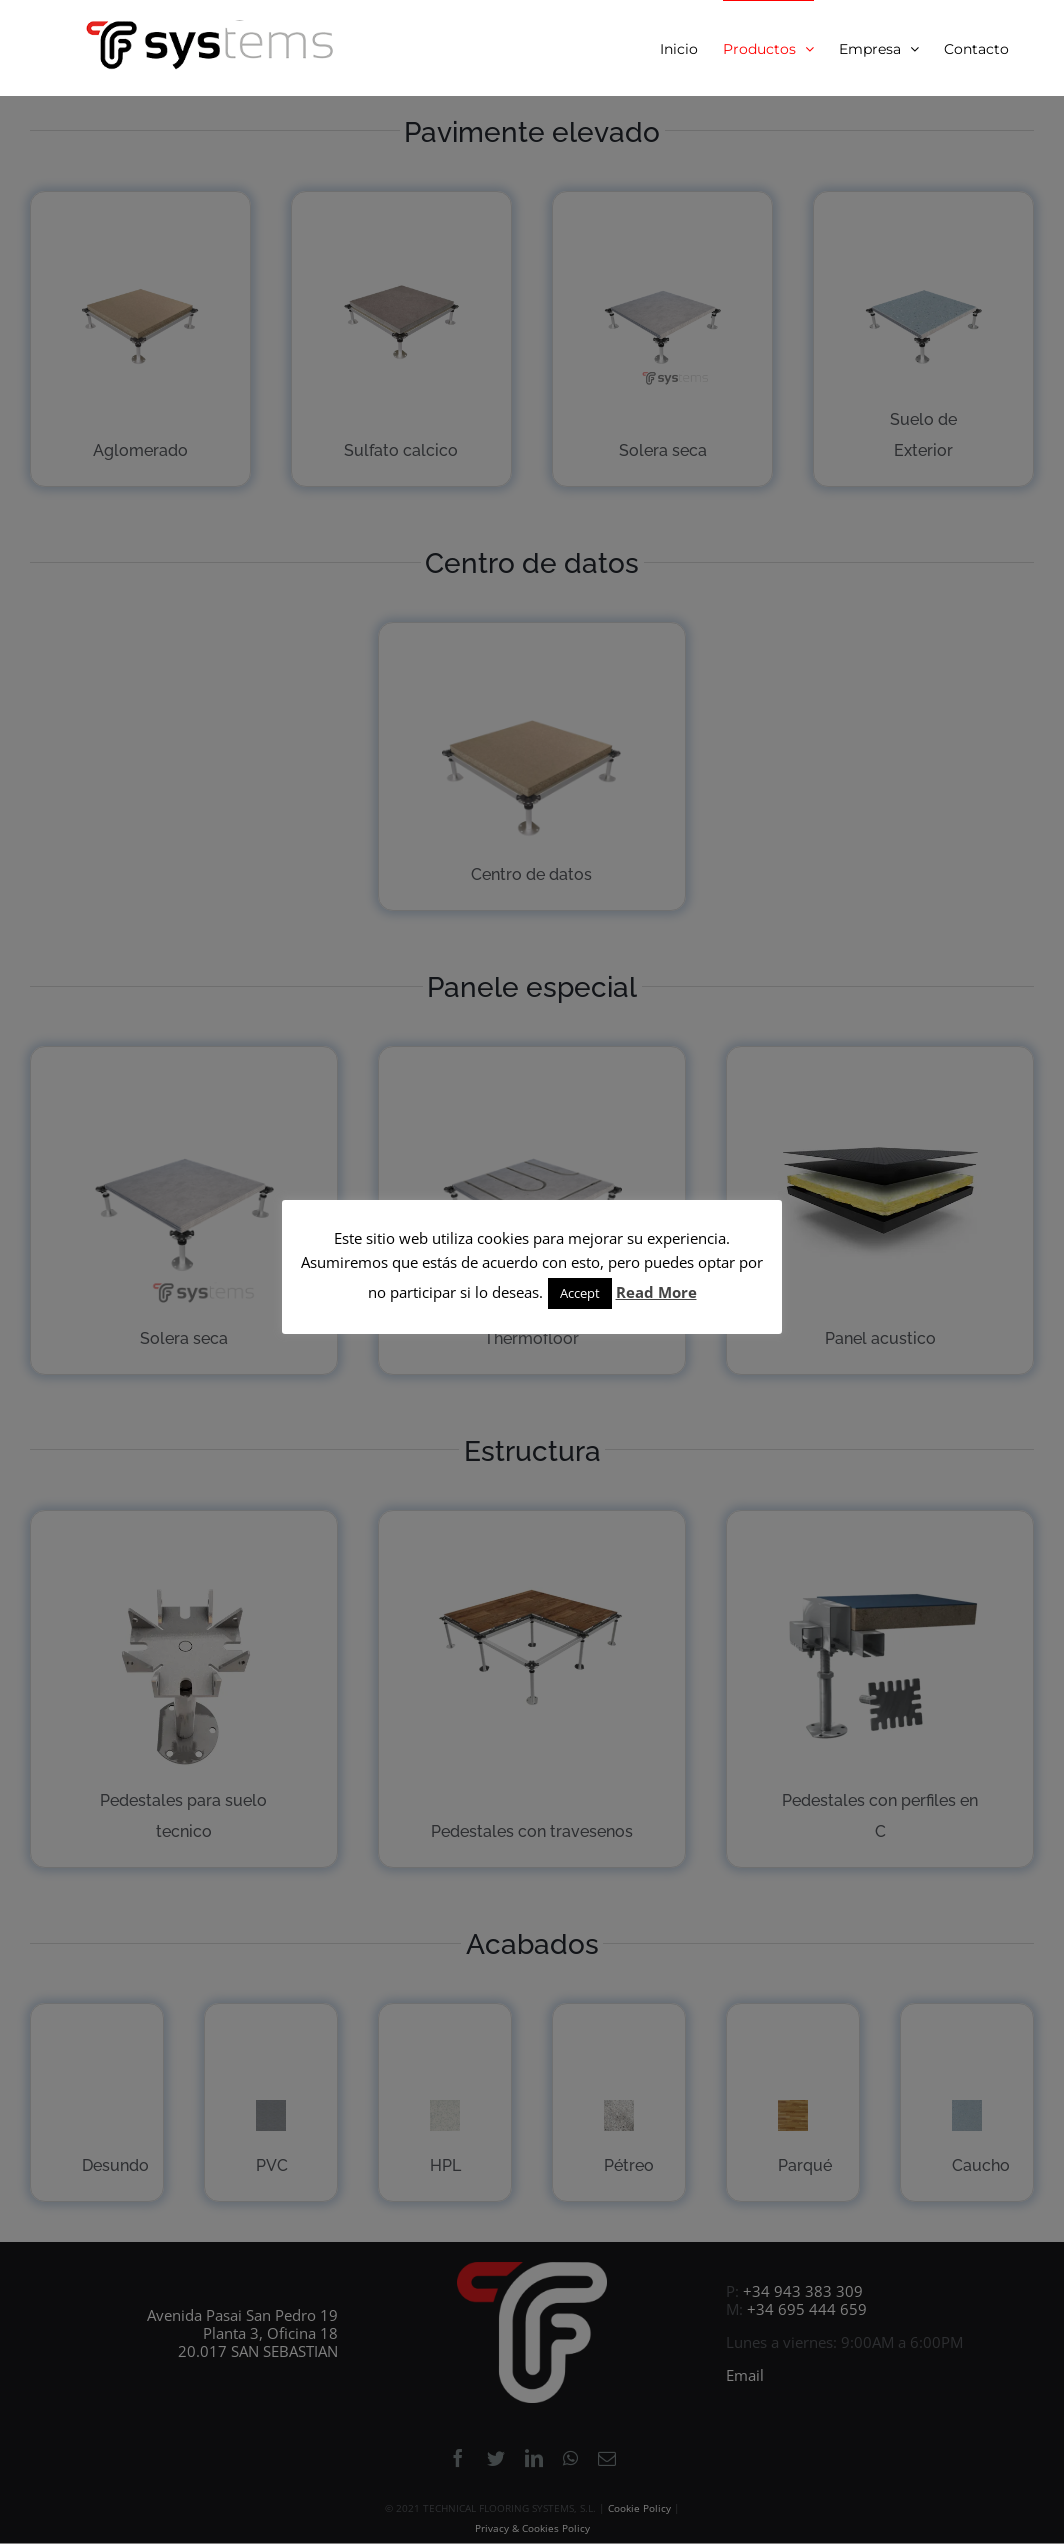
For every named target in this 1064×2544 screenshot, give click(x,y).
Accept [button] (580, 1293)
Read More (656, 1292)
